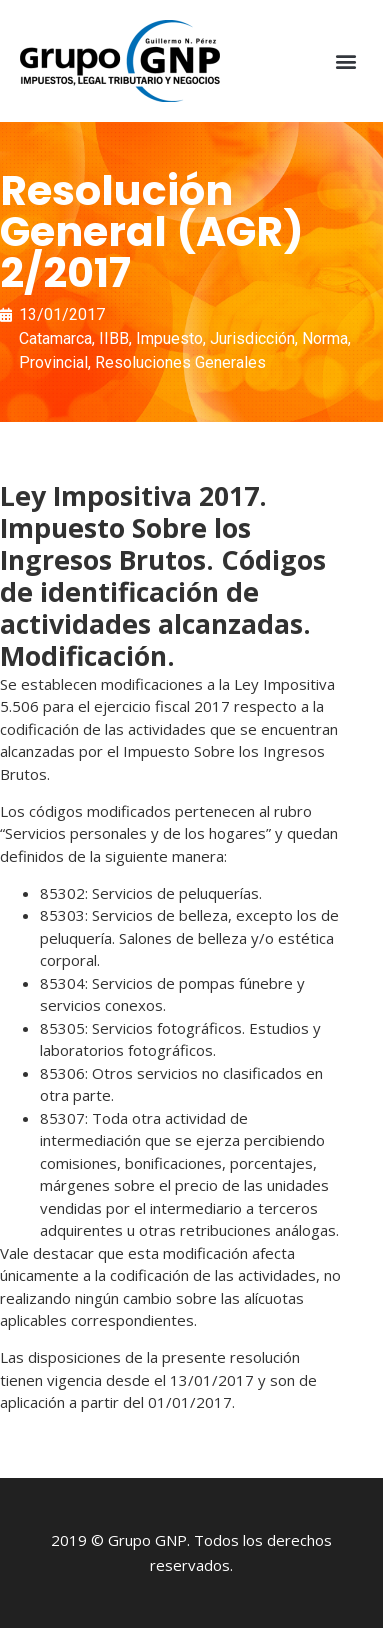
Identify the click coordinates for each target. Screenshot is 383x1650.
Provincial (53, 362)
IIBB (114, 338)
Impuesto (169, 338)
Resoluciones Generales (180, 362)
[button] (346, 61)
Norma (325, 338)
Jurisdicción (252, 338)
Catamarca (55, 338)
